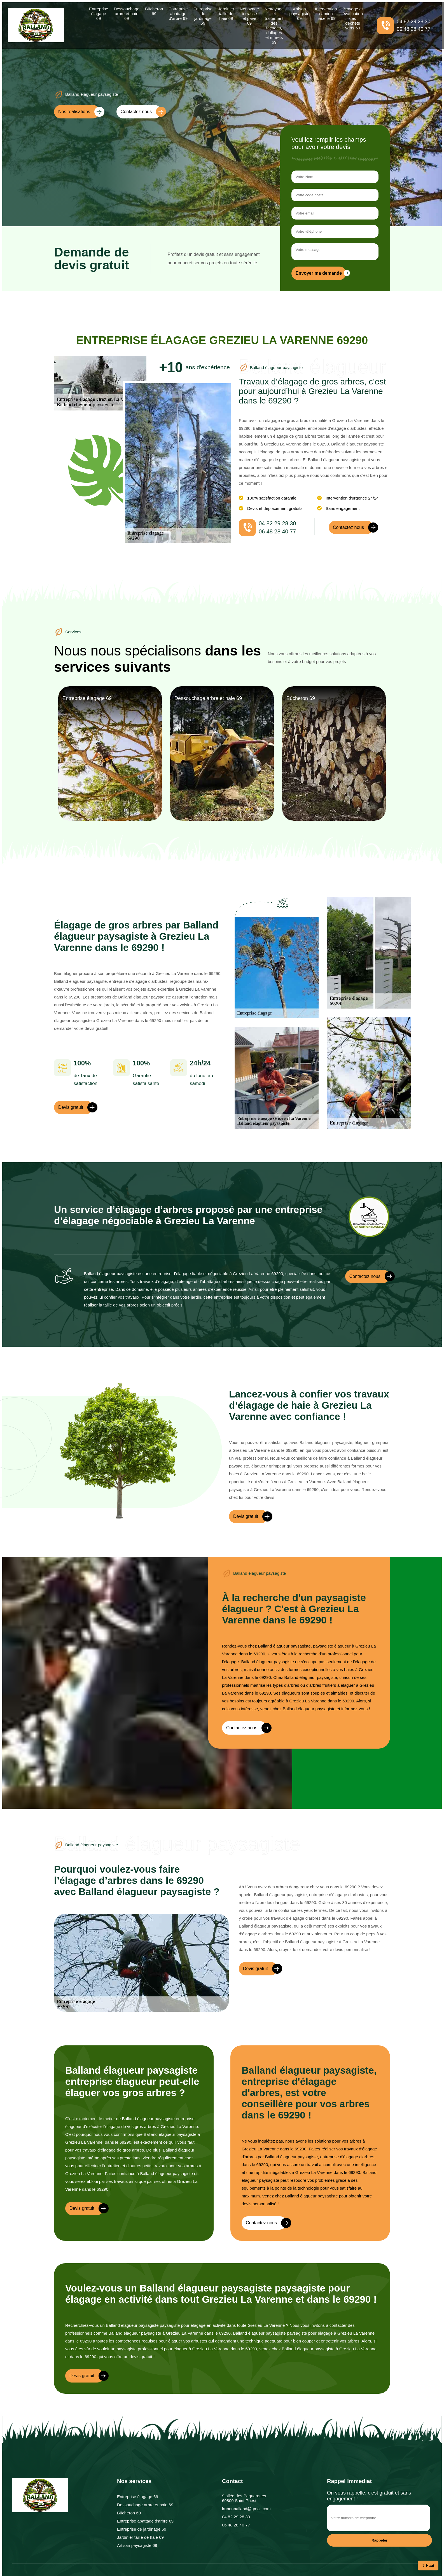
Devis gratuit (75, 1107)
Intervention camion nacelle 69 (326, 13)
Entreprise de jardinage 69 (202, 15)
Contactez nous (141, 112)
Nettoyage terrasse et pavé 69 (249, 15)
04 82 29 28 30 (413, 21)
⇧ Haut (428, 2565)
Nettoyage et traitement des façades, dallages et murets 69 (274, 25)
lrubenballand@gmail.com (246, 2508)
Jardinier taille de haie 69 (226, 13)
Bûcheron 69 (154, 11)
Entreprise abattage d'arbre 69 (178, 13)
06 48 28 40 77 (413, 29)
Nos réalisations (79, 112)
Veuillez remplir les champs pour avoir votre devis (328, 143)
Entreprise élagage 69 (98, 13)
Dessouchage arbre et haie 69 (126, 13)
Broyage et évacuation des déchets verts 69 (353, 18)
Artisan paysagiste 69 (299, 13)
